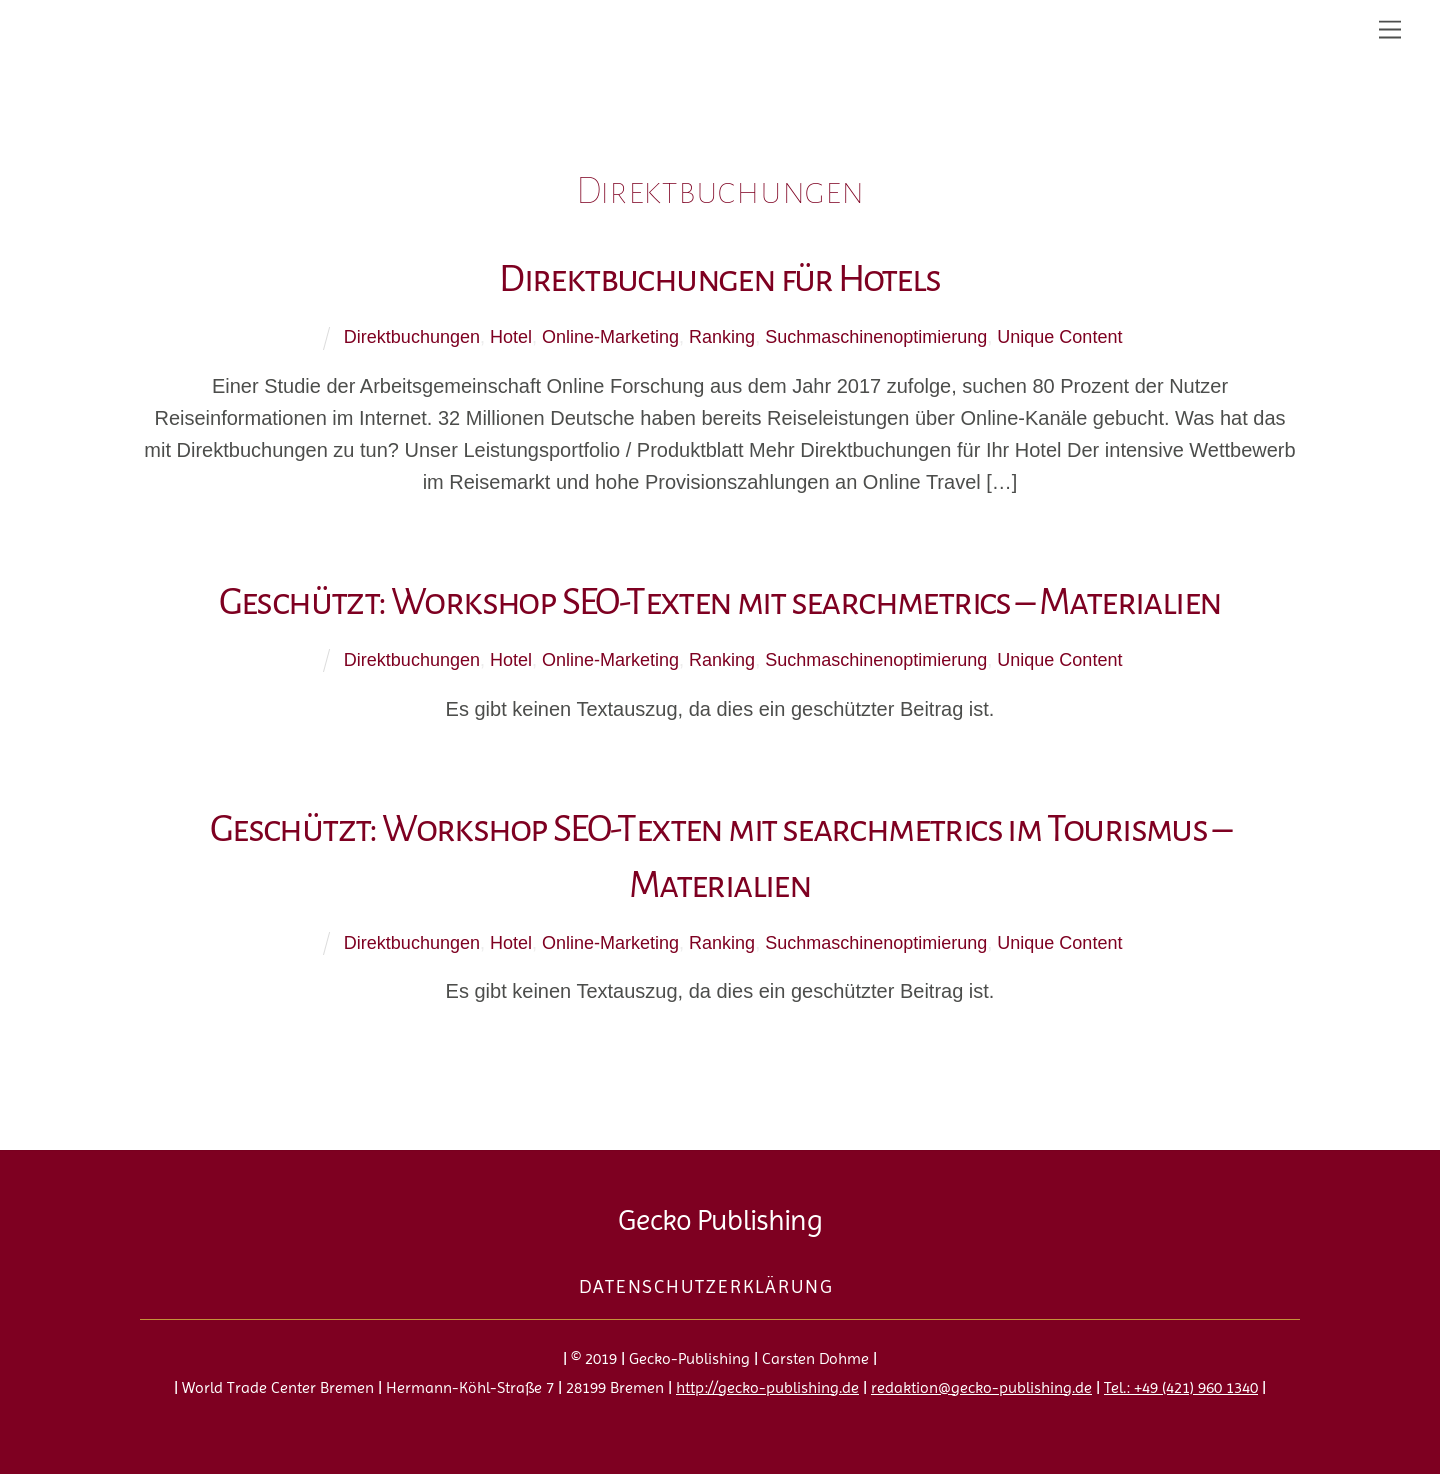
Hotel (511, 337)
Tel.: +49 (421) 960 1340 (1181, 1387)
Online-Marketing (610, 337)
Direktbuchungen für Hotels (719, 279)
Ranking (722, 337)
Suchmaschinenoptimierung (876, 337)
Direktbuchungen (412, 337)
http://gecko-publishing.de (767, 1387)
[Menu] (1390, 27)
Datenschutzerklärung (706, 1287)
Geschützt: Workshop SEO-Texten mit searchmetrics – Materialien (720, 602)
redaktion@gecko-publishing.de (981, 1387)
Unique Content (1059, 337)
